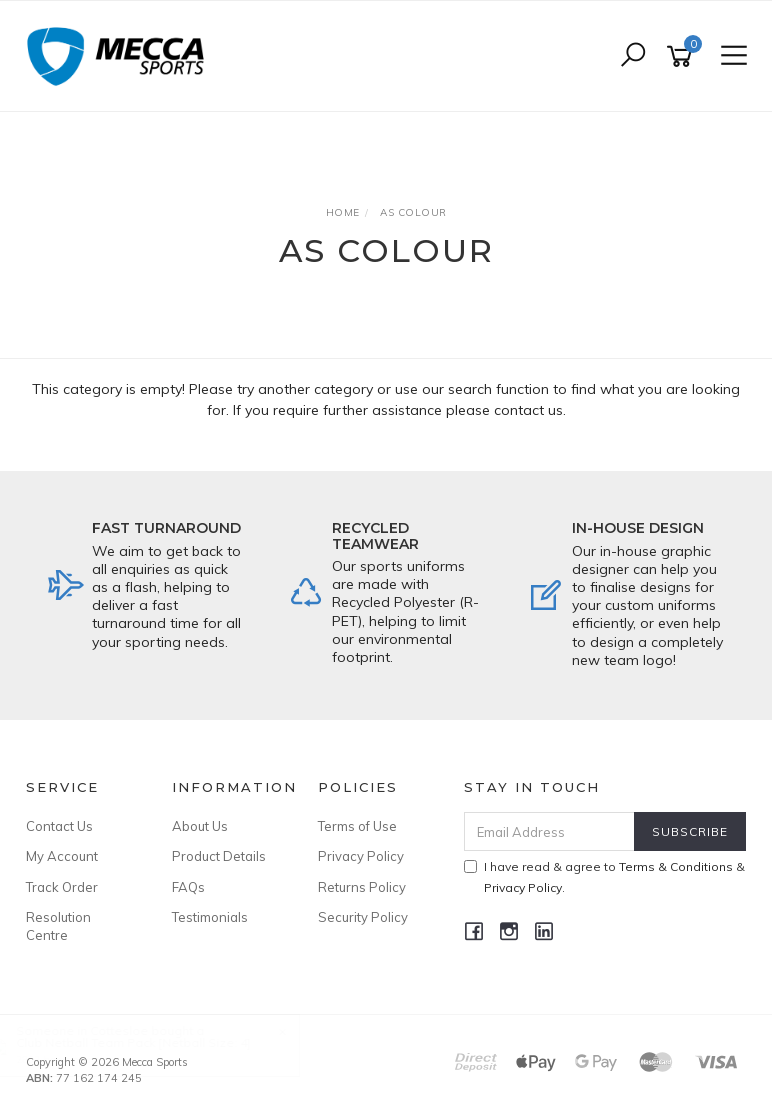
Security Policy (363, 917)
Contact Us (59, 826)
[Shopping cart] (683, 56)
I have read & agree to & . (604, 877)
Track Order (62, 887)
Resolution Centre (58, 926)
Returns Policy (362, 887)
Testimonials (210, 917)
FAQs (188, 887)
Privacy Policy (361, 856)
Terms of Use (357, 826)
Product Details (219, 856)
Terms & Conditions (676, 866)
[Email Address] (550, 831)
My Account (62, 856)
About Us (200, 826)
